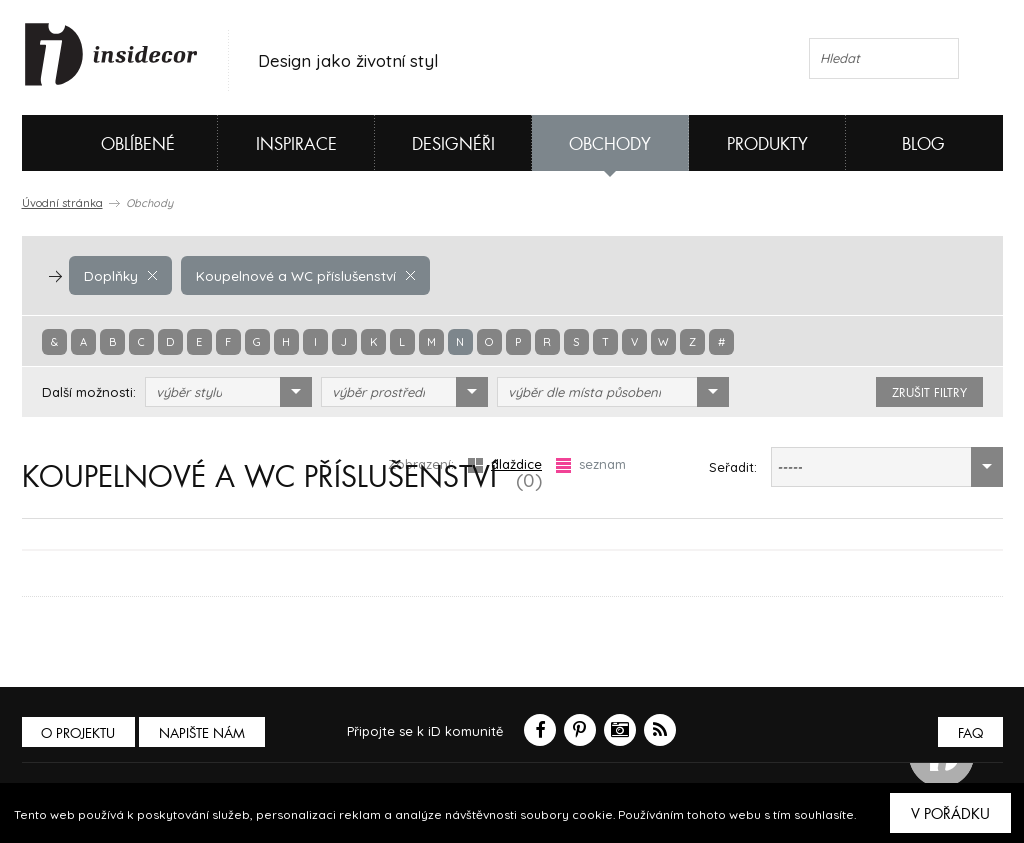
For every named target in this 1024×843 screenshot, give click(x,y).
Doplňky (120, 275)
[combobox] (228, 392)
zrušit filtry (929, 393)
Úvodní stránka (62, 203)
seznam (591, 464)
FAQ (969, 733)
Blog (923, 144)
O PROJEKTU (80, 733)
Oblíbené (104, 143)
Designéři (453, 144)
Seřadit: (733, 467)
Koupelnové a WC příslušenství (301, 275)
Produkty (767, 144)
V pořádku (950, 814)
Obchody (610, 144)
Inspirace (296, 144)
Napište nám (206, 733)
